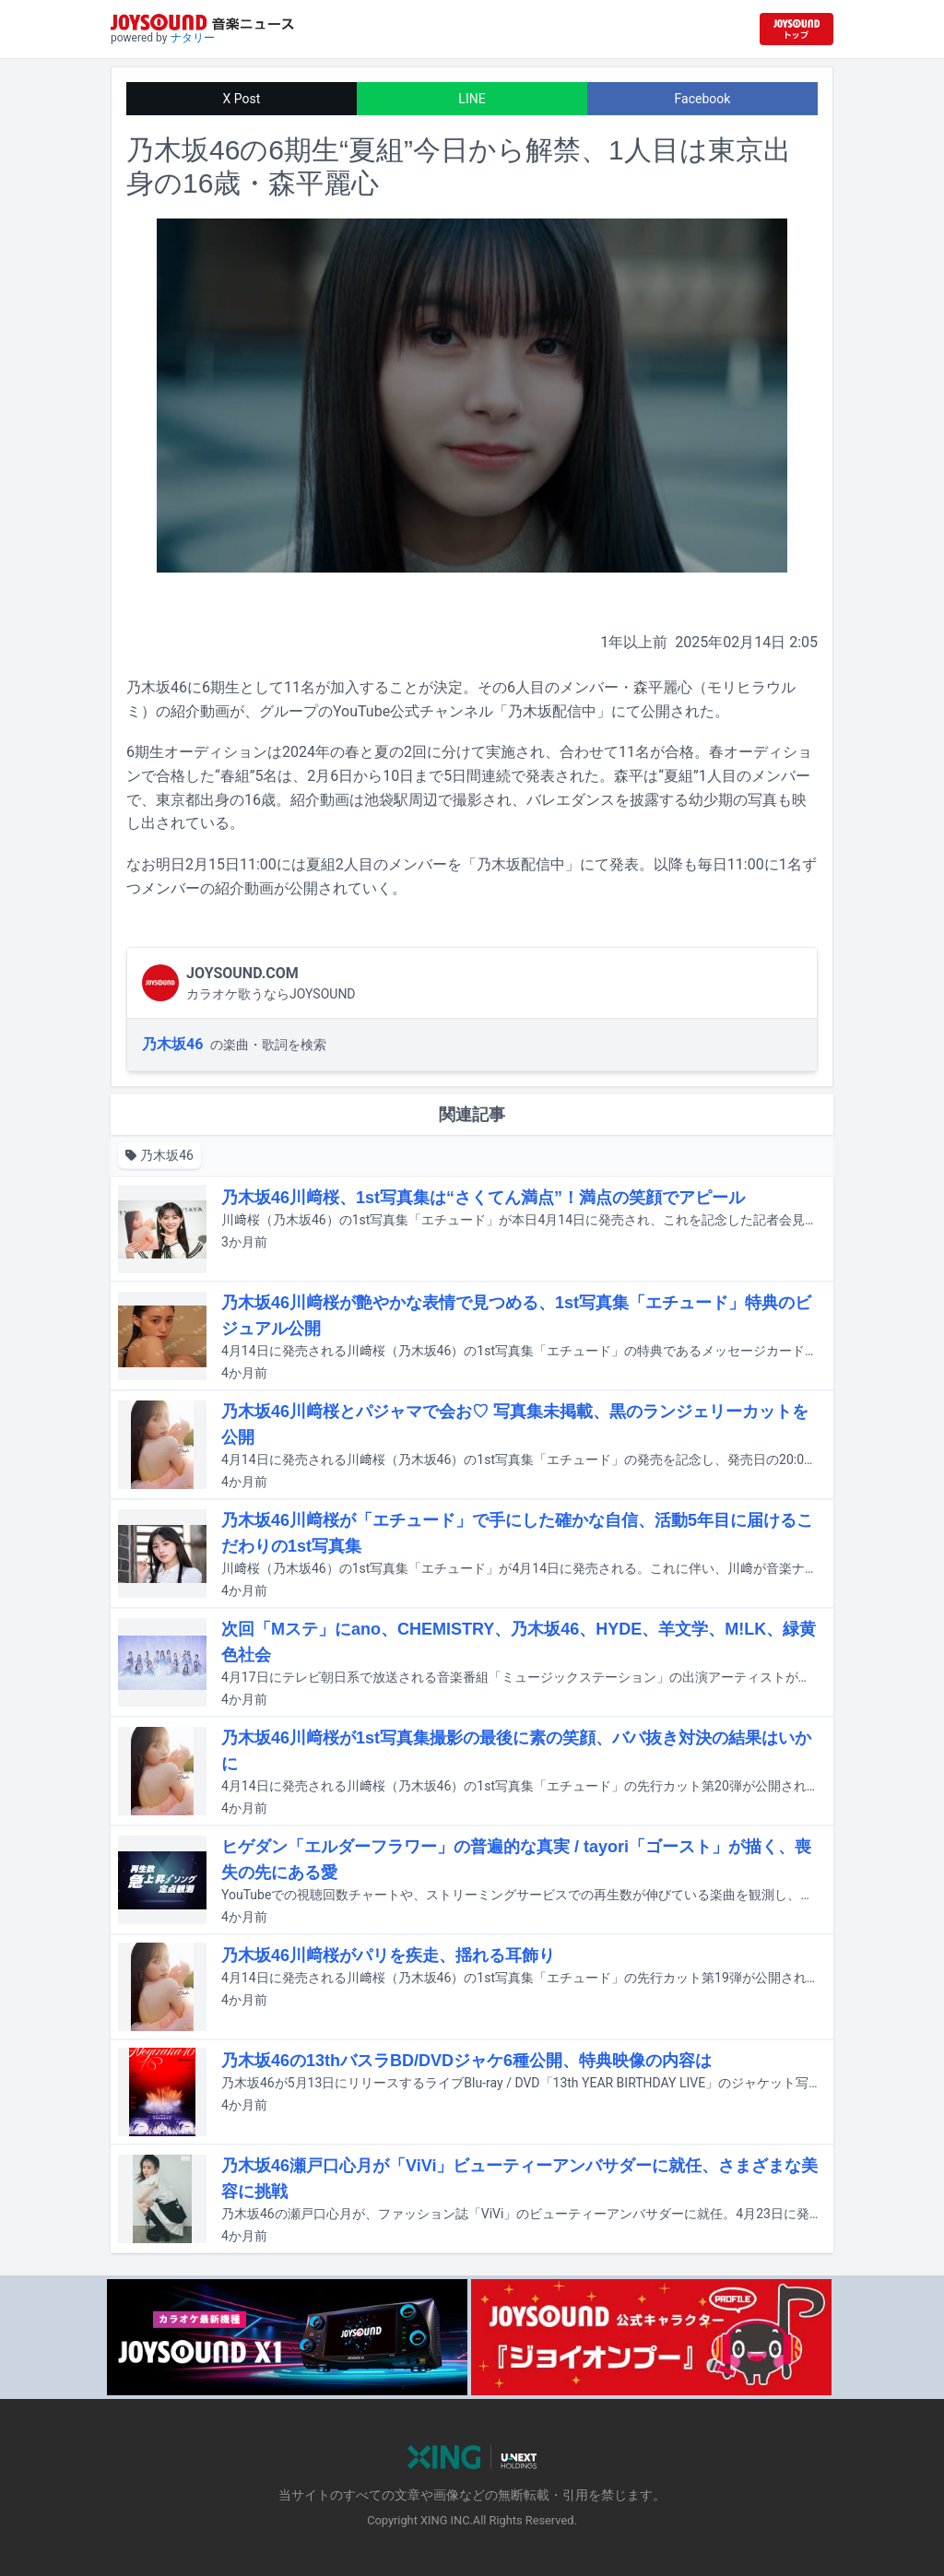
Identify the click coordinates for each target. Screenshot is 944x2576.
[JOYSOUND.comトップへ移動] (796, 29)
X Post (242, 98)
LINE (471, 98)
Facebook (703, 98)
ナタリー (193, 37)
